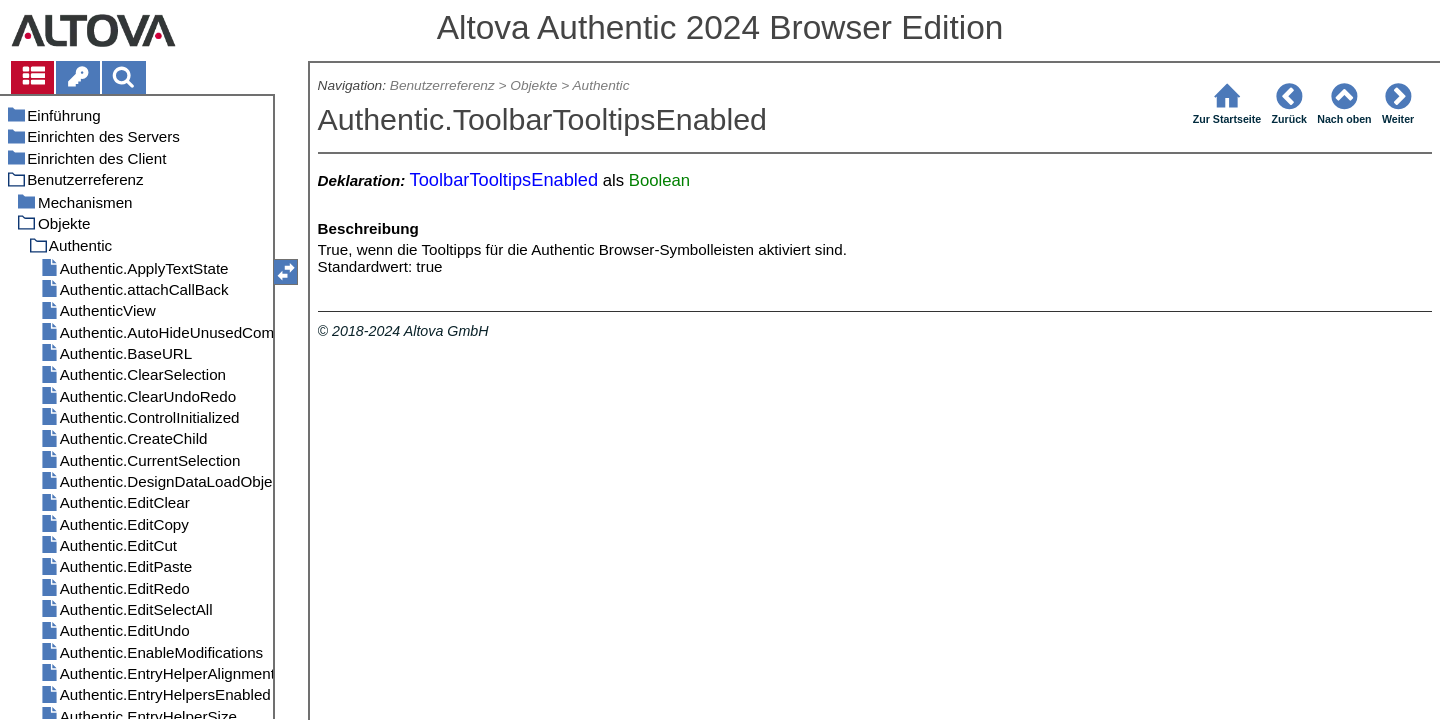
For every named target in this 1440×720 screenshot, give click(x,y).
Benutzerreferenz (442, 85)
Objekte (533, 85)
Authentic (600, 85)
